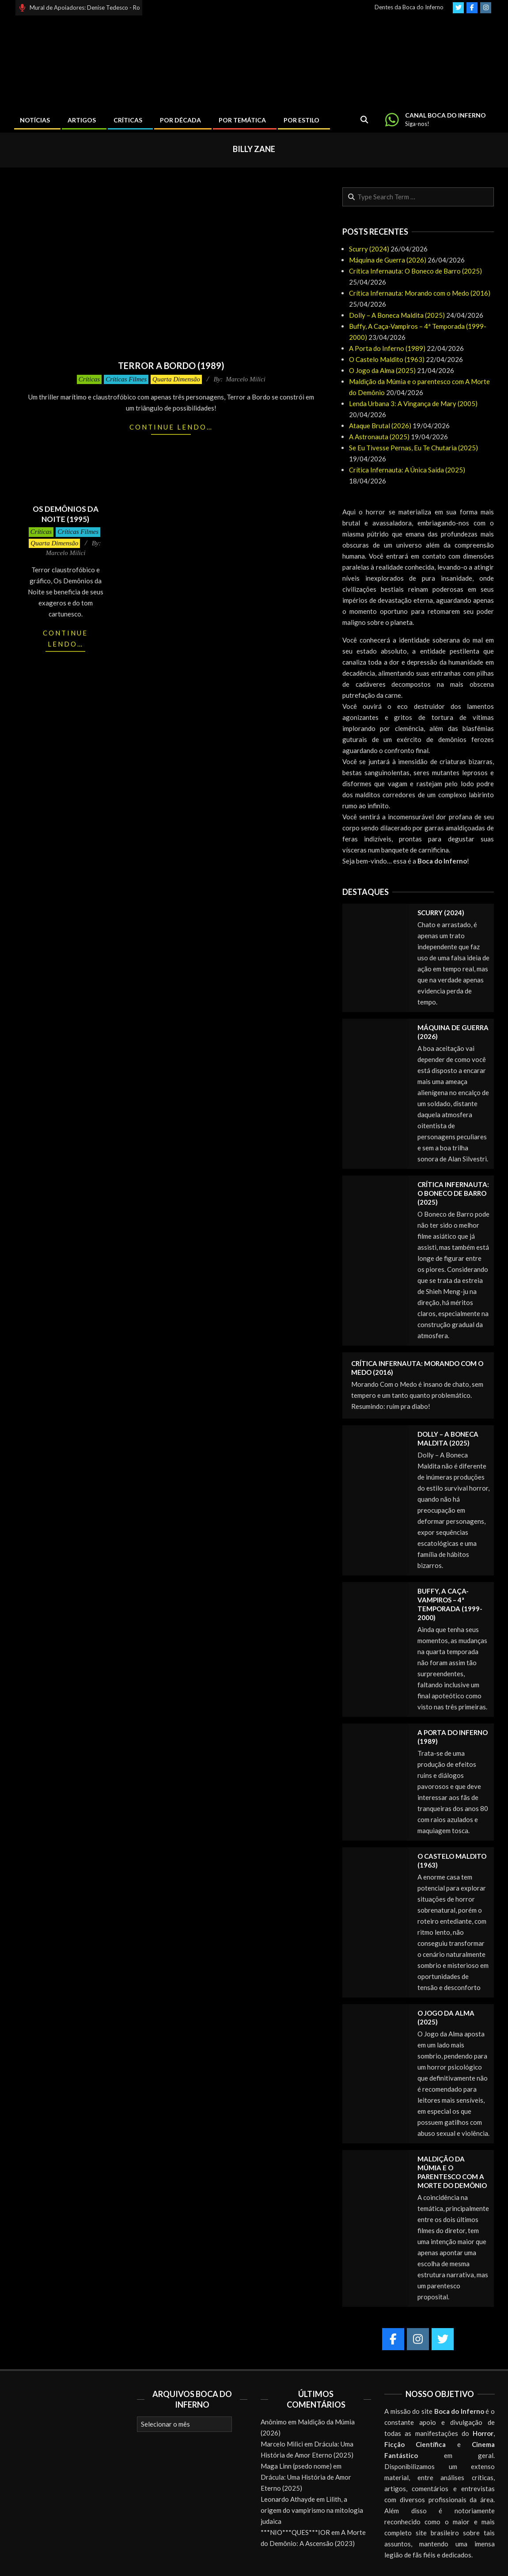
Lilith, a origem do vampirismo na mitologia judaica (312, 2510)
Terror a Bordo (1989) (171, 365)
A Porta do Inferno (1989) (387, 348)
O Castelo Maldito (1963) (387, 359)
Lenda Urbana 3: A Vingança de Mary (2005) (413, 403)
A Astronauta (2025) (379, 437)
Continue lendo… (171, 427)
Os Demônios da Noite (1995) (66, 514)
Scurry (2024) (369, 249)
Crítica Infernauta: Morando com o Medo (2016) (419, 293)
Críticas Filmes (126, 379)
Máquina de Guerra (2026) (387, 260)
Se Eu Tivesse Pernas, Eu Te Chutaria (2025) (413, 448)
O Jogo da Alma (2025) (382, 370)
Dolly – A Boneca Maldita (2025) (397, 315)
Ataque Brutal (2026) (380, 426)
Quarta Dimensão (176, 379)
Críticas (89, 379)
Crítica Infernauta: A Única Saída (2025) (407, 470)
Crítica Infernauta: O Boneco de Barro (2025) (415, 271)
